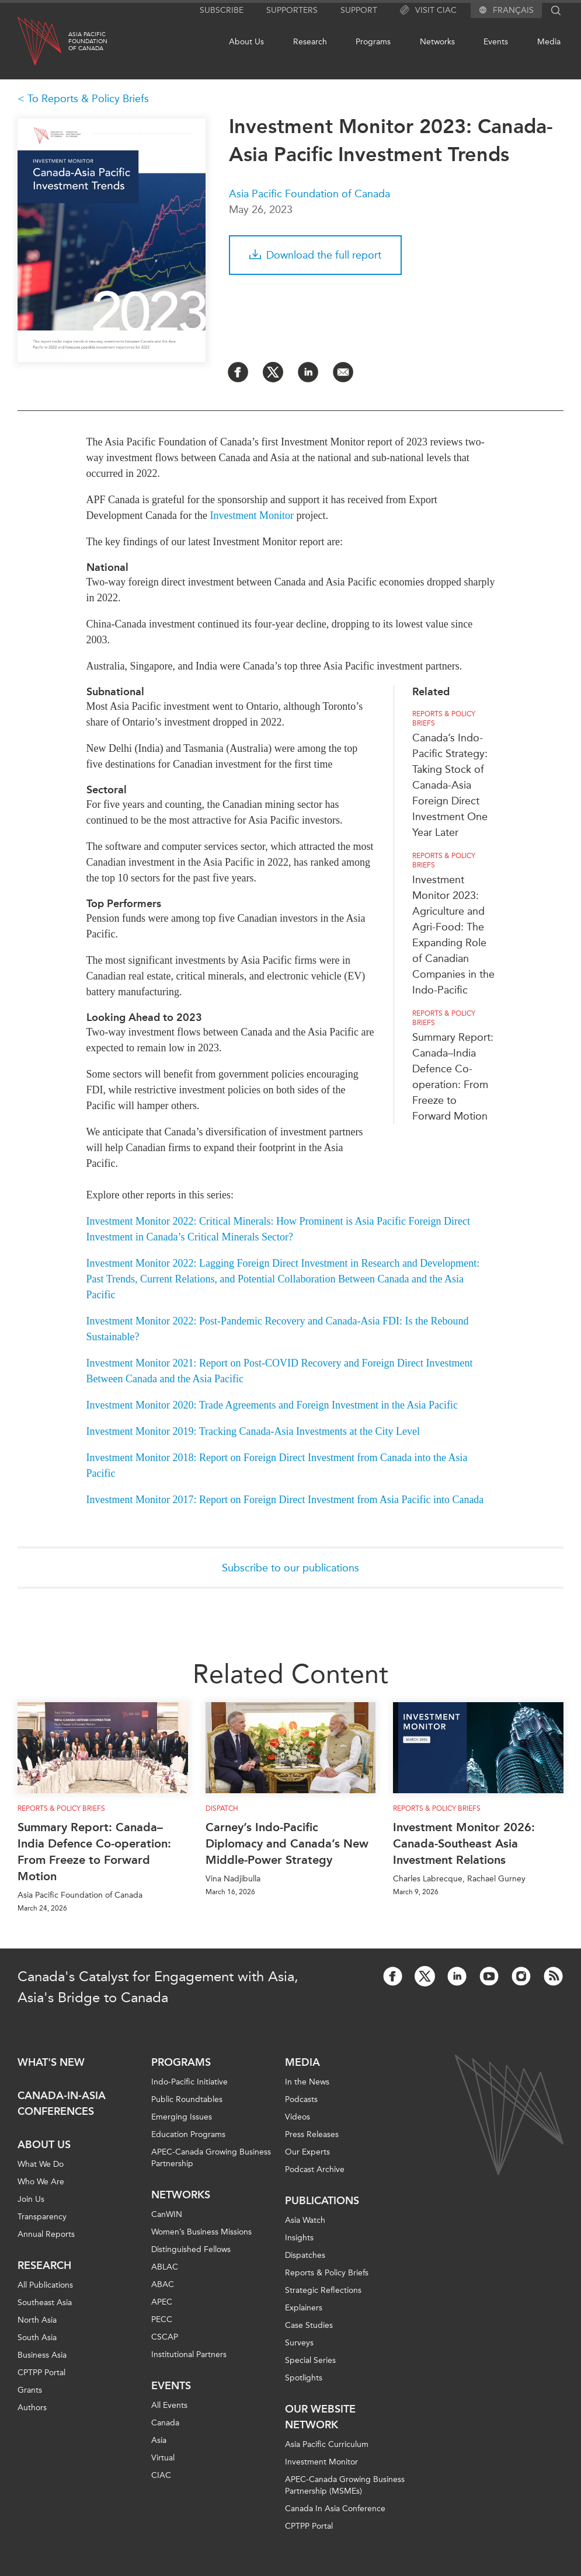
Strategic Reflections (323, 2290)
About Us (246, 42)
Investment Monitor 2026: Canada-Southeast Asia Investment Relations (464, 1843)
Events (495, 42)
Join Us (31, 2199)
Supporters (292, 10)
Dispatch (222, 1808)
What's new (51, 2062)
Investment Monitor (251, 515)
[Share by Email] (343, 372)
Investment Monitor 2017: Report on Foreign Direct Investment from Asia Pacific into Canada (285, 1499)
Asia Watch (305, 2220)
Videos (297, 2117)
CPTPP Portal (41, 2373)
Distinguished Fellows (191, 2249)
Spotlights (303, 2378)
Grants (30, 2390)
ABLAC (164, 2267)
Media (549, 42)
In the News (307, 2082)
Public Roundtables (186, 2099)
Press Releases (312, 2134)
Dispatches (305, 2255)
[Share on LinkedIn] (308, 372)
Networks (437, 42)
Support (358, 10)
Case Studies (309, 2325)
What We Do (41, 2164)
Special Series (310, 2360)
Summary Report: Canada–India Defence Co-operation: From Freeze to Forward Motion (94, 1851)
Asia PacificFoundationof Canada (87, 41)
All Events (169, 2405)
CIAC (161, 2475)
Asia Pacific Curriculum (326, 2444)
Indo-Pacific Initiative (189, 2082)
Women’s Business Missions (201, 2232)
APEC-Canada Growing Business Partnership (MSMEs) (345, 2485)
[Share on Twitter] (273, 372)
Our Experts (307, 2152)
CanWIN (166, 2214)
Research (310, 42)
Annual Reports (46, 2234)
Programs (373, 42)
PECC (161, 2319)
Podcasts (301, 2099)
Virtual (163, 2458)
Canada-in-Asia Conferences (62, 2103)
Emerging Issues (181, 2117)
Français (513, 10)
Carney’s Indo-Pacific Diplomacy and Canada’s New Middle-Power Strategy (287, 1843)
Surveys (299, 2343)
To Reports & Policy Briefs (88, 98)
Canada (165, 2423)
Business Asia (42, 2355)
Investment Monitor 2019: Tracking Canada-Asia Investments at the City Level (253, 1431)
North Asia (37, 2320)
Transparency (42, 2217)
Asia (158, 2440)
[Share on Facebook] (238, 372)
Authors (32, 2408)
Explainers (303, 2308)
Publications (322, 2200)
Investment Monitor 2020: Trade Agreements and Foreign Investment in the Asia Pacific (272, 1405)
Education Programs (188, 2134)
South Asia (37, 2338)
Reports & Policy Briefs (443, 718)
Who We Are (41, 2182)
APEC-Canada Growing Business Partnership (211, 2158)
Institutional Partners (189, 2354)
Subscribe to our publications (290, 1567)
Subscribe (221, 10)
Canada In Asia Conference (335, 2509)
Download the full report (315, 255)
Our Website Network (320, 2417)
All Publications (45, 2285)
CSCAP (164, 2337)
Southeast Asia (45, 2302)
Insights (299, 2238)
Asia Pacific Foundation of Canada (309, 193)
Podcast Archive (315, 2169)
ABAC (162, 2284)
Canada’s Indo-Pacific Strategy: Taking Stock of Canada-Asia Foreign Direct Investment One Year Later (450, 785)
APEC (161, 2302)
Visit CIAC (428, 10)
